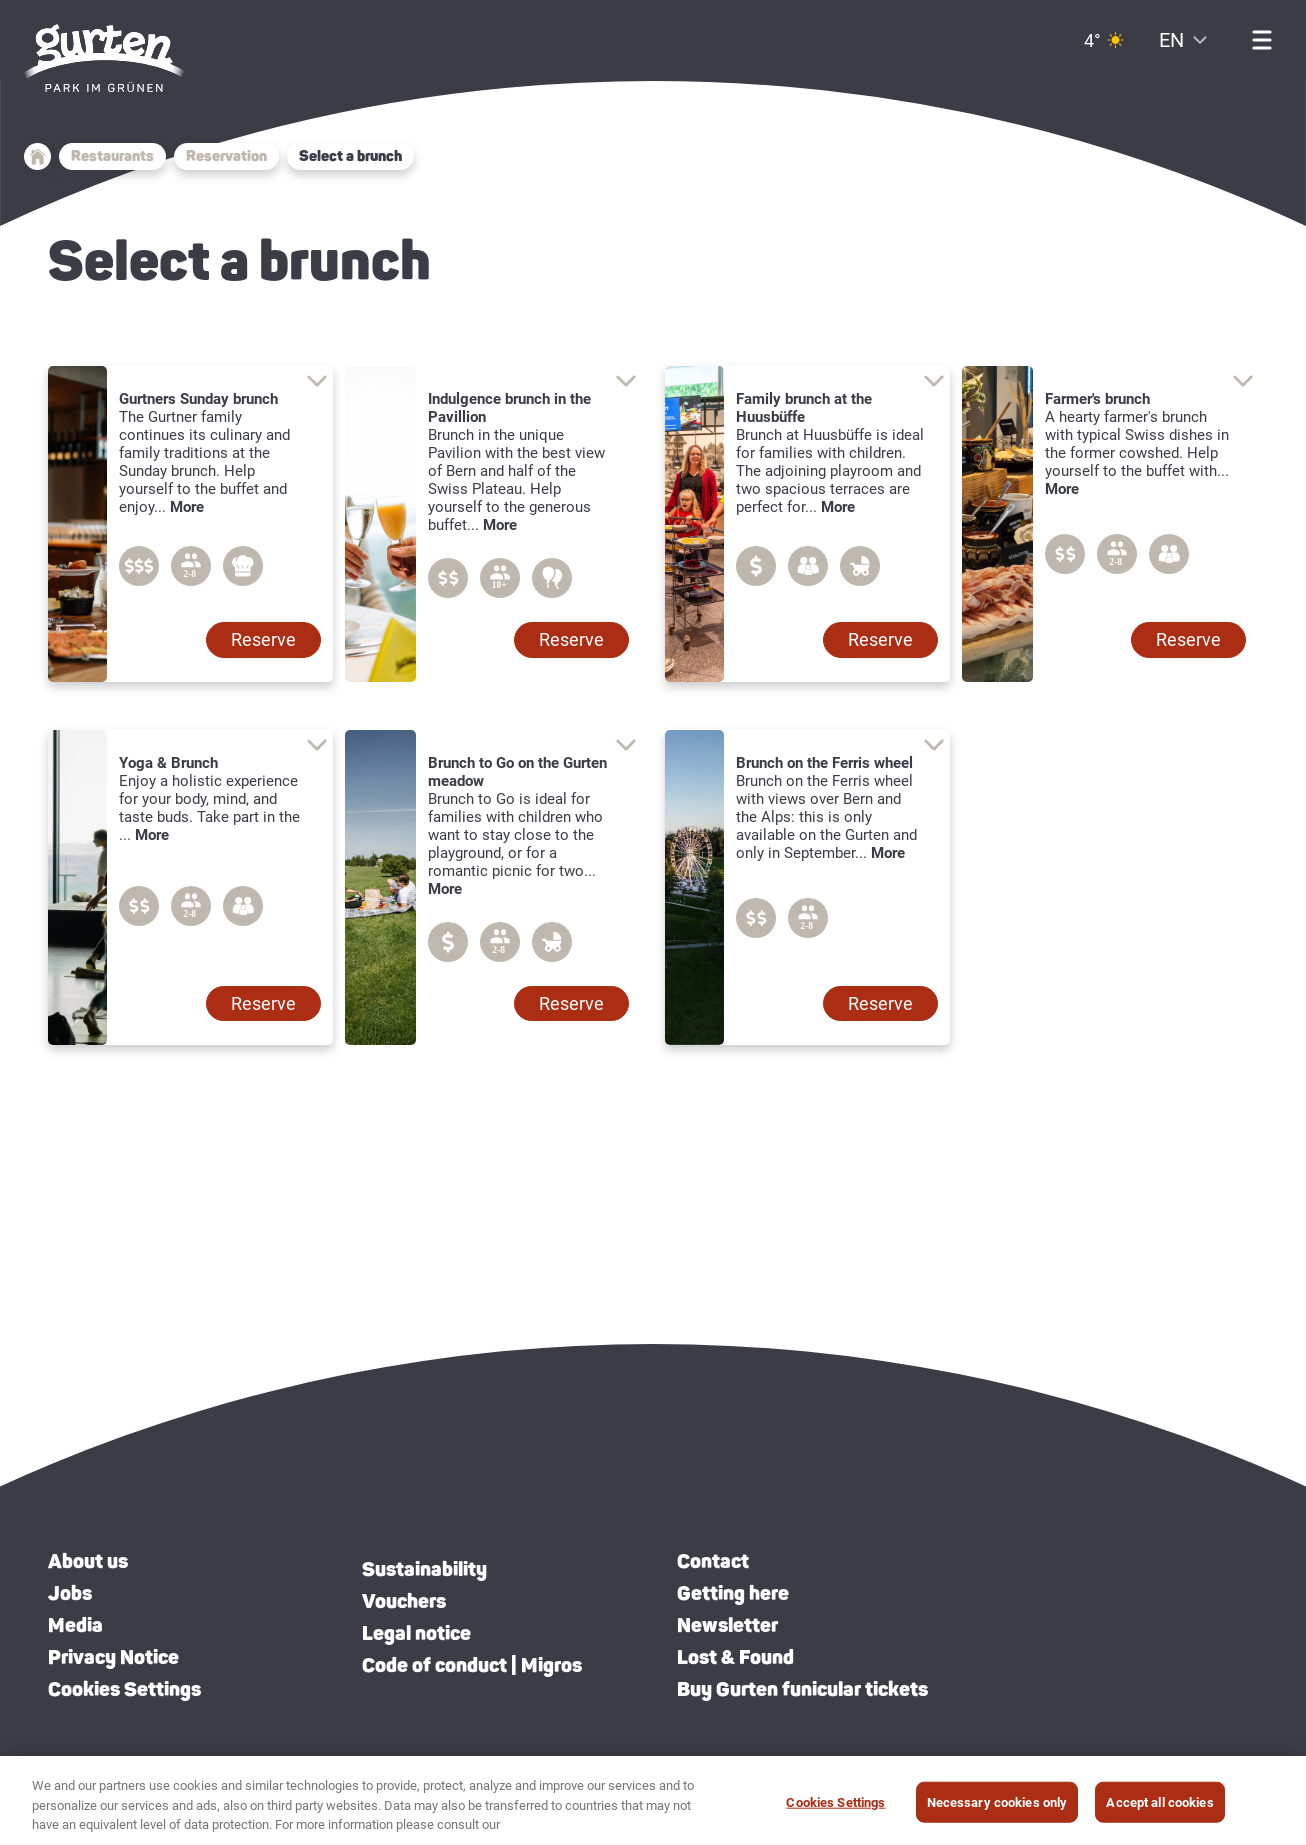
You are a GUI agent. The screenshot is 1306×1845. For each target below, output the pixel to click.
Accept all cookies (1159, 1804)
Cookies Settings (124, 1689)
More (187, 507)
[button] (263, 640)
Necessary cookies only (997, 1804)
